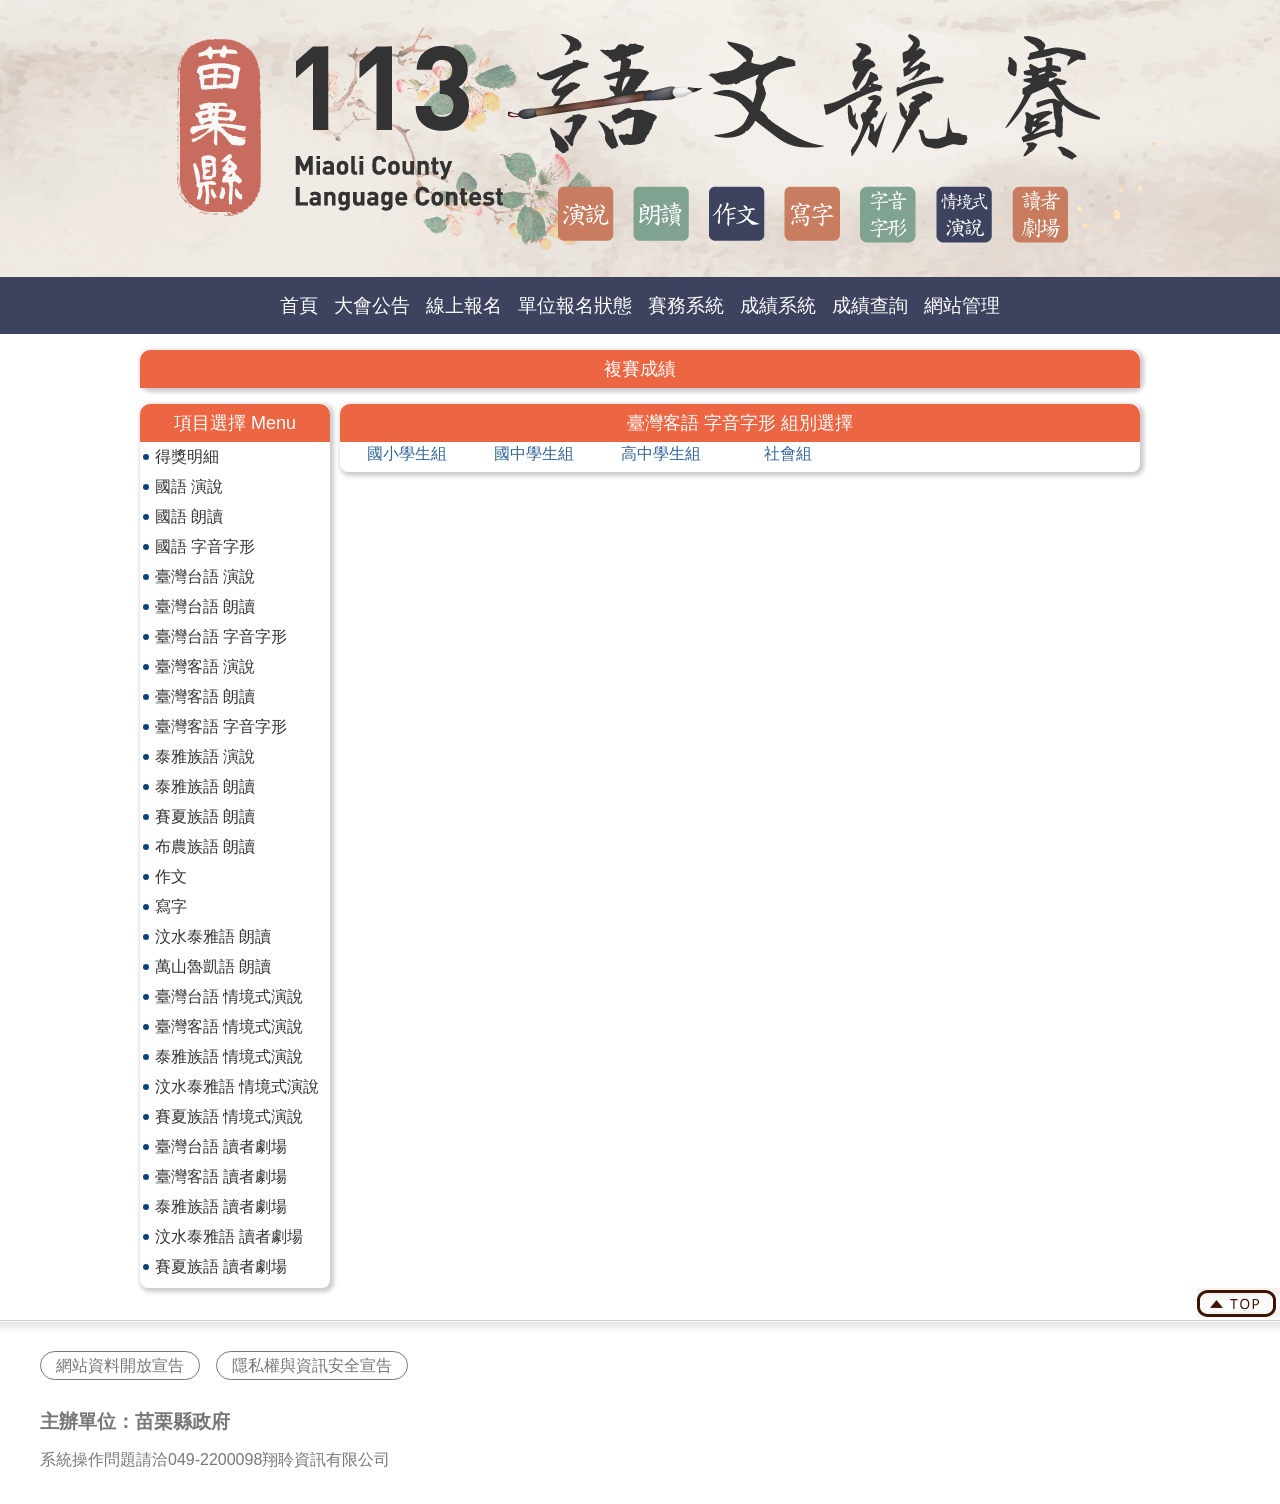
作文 (171, 876)
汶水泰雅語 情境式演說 (237, 1086)
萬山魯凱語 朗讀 (213, 966)
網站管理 (962, 305)
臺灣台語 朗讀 (205, 606)
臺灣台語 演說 (205, 576)
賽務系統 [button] (686, 305)
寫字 (171, 906)
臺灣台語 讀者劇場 (221, 1146)
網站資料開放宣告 (120, 1365)
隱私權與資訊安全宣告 (312, 1365)
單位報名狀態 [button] (575, 305)
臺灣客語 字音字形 (221, 726)
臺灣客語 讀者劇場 (221, 1176)
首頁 (299, 305)
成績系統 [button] (778, 305)
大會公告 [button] (372, 305)
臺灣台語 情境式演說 (229, 996)
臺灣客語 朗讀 (205, 696)
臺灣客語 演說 (205, 666)
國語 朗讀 (189, 516)
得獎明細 (187, 456)
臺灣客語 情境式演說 (229, 1026)
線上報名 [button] (464, 305)
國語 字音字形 (205, 546)
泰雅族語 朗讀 (205, 786)
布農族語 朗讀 (205, 846)
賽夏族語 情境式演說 (229, 1116)
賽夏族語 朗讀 (205, 816)
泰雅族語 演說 (205, 756)
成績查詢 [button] (870, 305)
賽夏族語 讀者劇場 (221, 1266)
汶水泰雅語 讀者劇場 (229, 1236)
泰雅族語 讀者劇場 (221, 1206)
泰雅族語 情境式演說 (229, 1056)
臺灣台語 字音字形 (221, 636)
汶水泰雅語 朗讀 (213, 936)
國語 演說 (189, 486)
